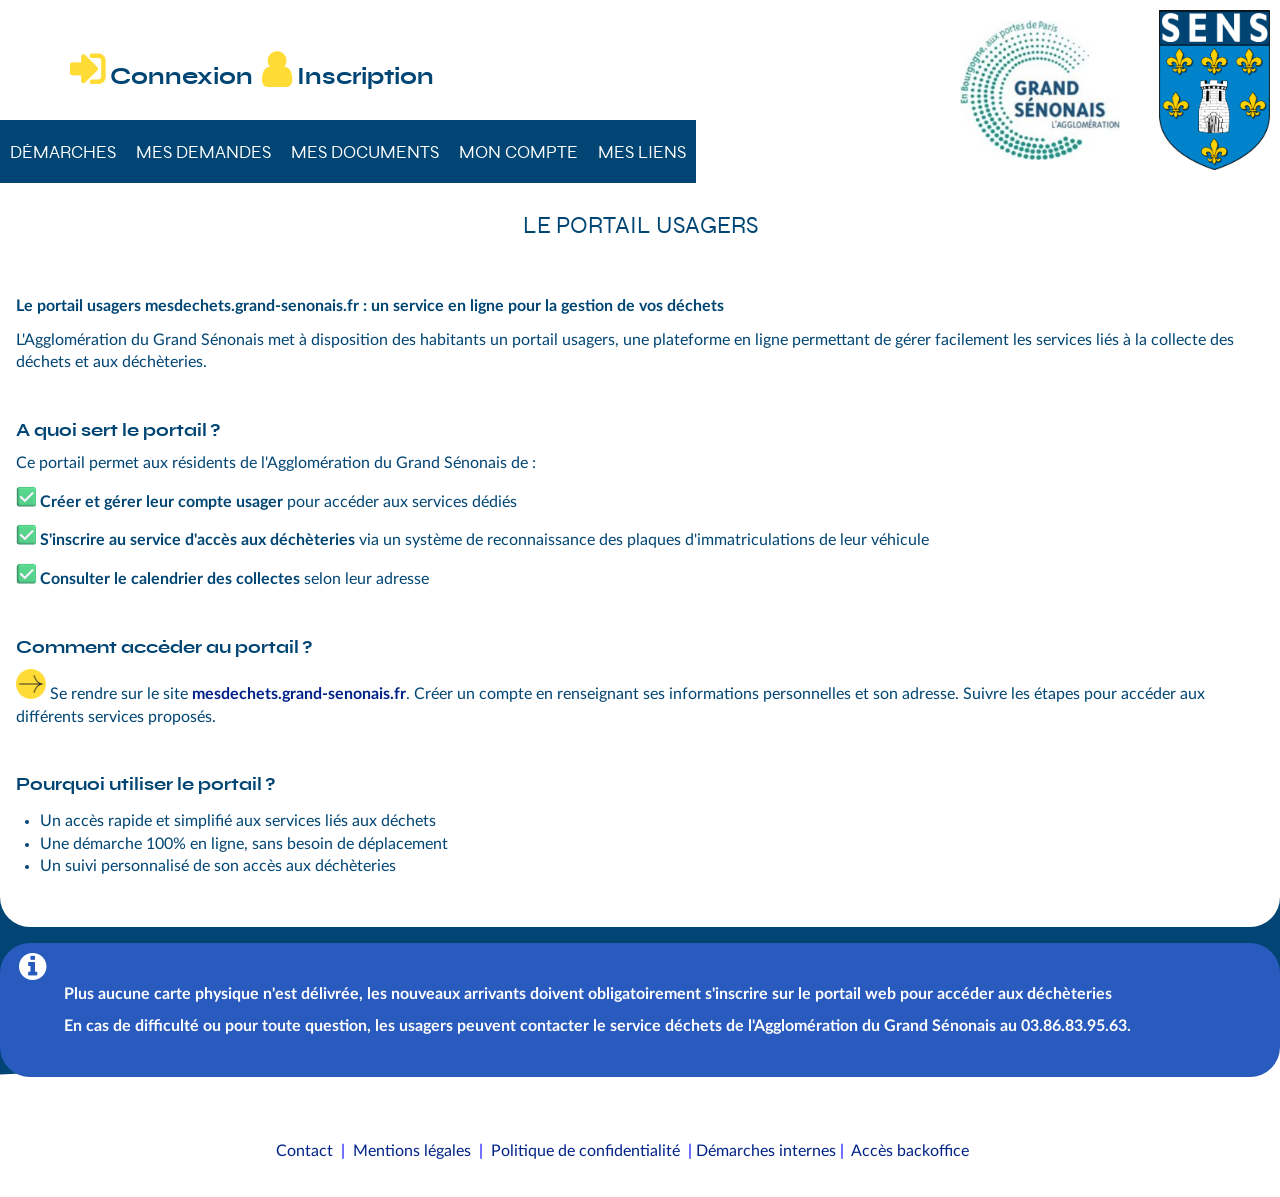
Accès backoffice (910, 1151)
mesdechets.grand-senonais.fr (299, 694)
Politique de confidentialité (585, 1151)
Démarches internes (766, 1151)
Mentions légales (412, 1151)
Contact (304, 1151)
